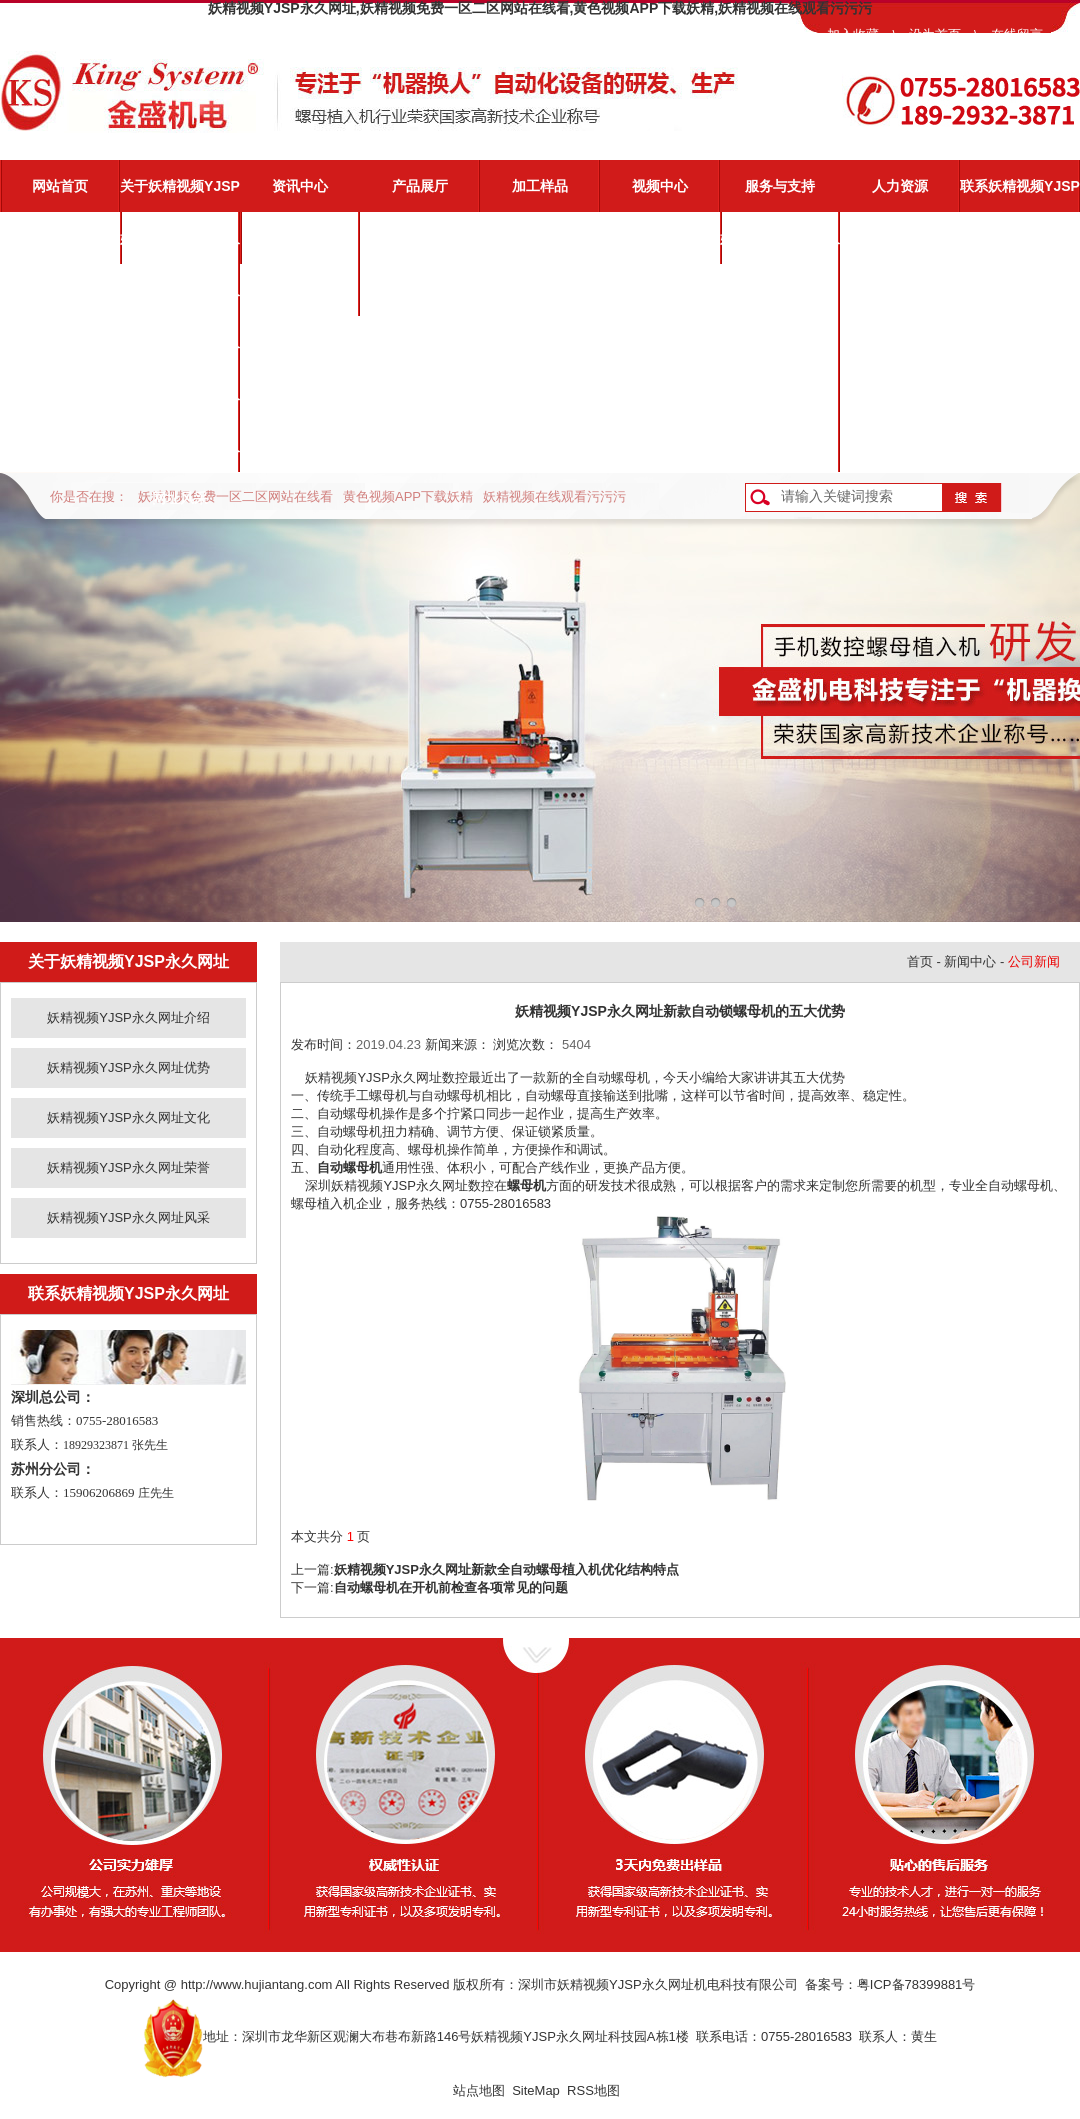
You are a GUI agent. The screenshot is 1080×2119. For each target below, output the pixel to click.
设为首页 (935, 34)
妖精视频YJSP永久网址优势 (180, 299)
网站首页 (60, 186)
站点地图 (479, 2090)
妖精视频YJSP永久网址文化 (180, 351)
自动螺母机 (349, 1167)
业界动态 (300, 290)
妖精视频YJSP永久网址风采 (180, 455)
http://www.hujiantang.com (257, 1984)
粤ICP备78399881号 (916, 1984)
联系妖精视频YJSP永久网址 (1020, 195)
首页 (920, 961)
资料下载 (780, 394)
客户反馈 (780, 446)
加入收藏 (853, 34)
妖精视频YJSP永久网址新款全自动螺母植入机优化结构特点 (506, 1569)
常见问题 (780, 342)
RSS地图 (593, 2090)
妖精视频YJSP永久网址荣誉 (180, 403)
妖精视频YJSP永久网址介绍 (180, 247)
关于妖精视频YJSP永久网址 (180, 195)
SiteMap (536, 2090)
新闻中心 (970, 961)
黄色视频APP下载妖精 (408, 496)
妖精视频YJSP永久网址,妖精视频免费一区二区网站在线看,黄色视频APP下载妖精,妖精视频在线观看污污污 (540, 8)
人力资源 (900, 186)
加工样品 (540, 186)
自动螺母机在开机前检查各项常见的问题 (451, 1587)
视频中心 (660, 186)
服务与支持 (780, 186)
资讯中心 (300, 186)
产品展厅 (420, 186)
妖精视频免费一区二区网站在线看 (235, 496)
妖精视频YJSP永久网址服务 (780, 247)
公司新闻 (300, 238)
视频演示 (780, 290)
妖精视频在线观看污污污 (554, 496)
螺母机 (526, 1185)
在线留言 (1017, 34)
